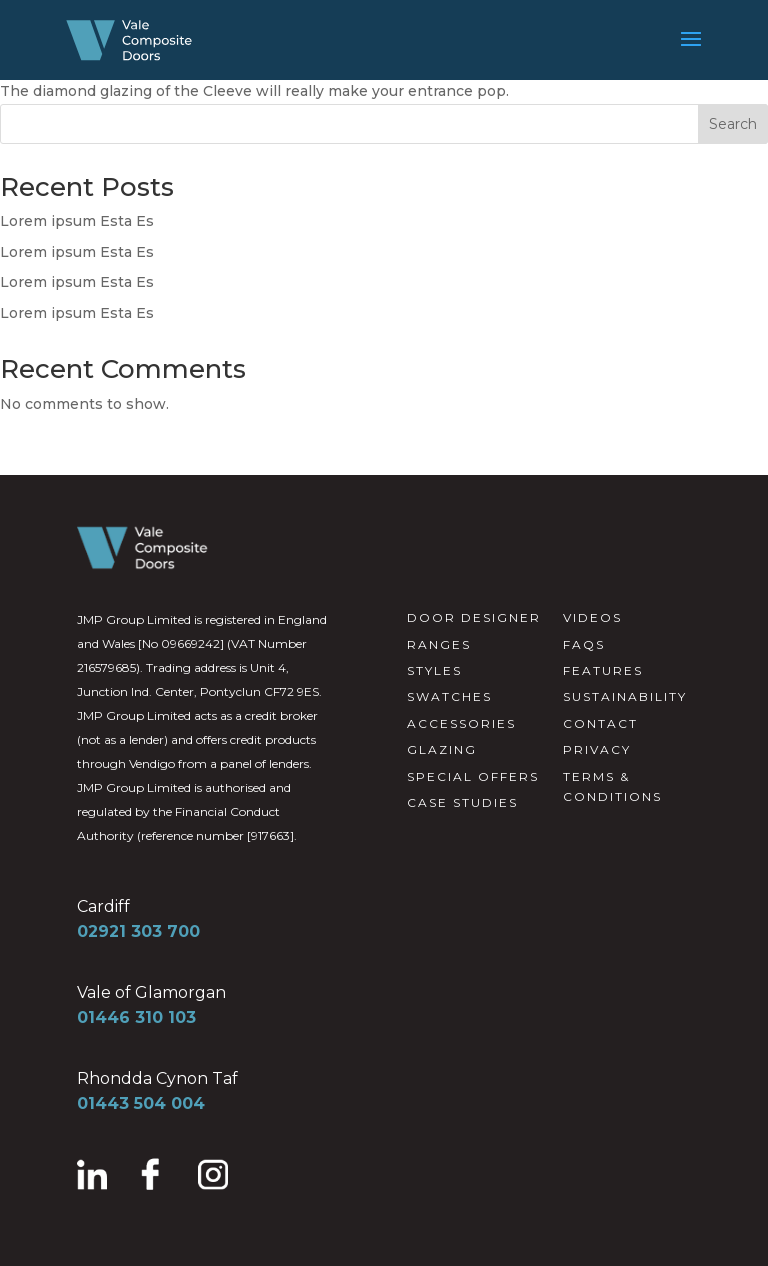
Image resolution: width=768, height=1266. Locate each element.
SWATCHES (449, 696)
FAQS (584, 644)
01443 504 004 (141, 1103)
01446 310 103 (136, 1017)
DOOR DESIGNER (474, 617)
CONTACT (600, 723)
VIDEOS (592, 617)
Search (733, 124)
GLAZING (442, 749)
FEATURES (603, 670)
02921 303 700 (138, 931)
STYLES (434, 670)
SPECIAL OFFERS (473, 776)
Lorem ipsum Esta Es (77, 221)
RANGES (439, 644)
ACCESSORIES (461, 723)
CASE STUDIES (462, 802)
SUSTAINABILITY (625, 696)
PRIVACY (597, 749)
